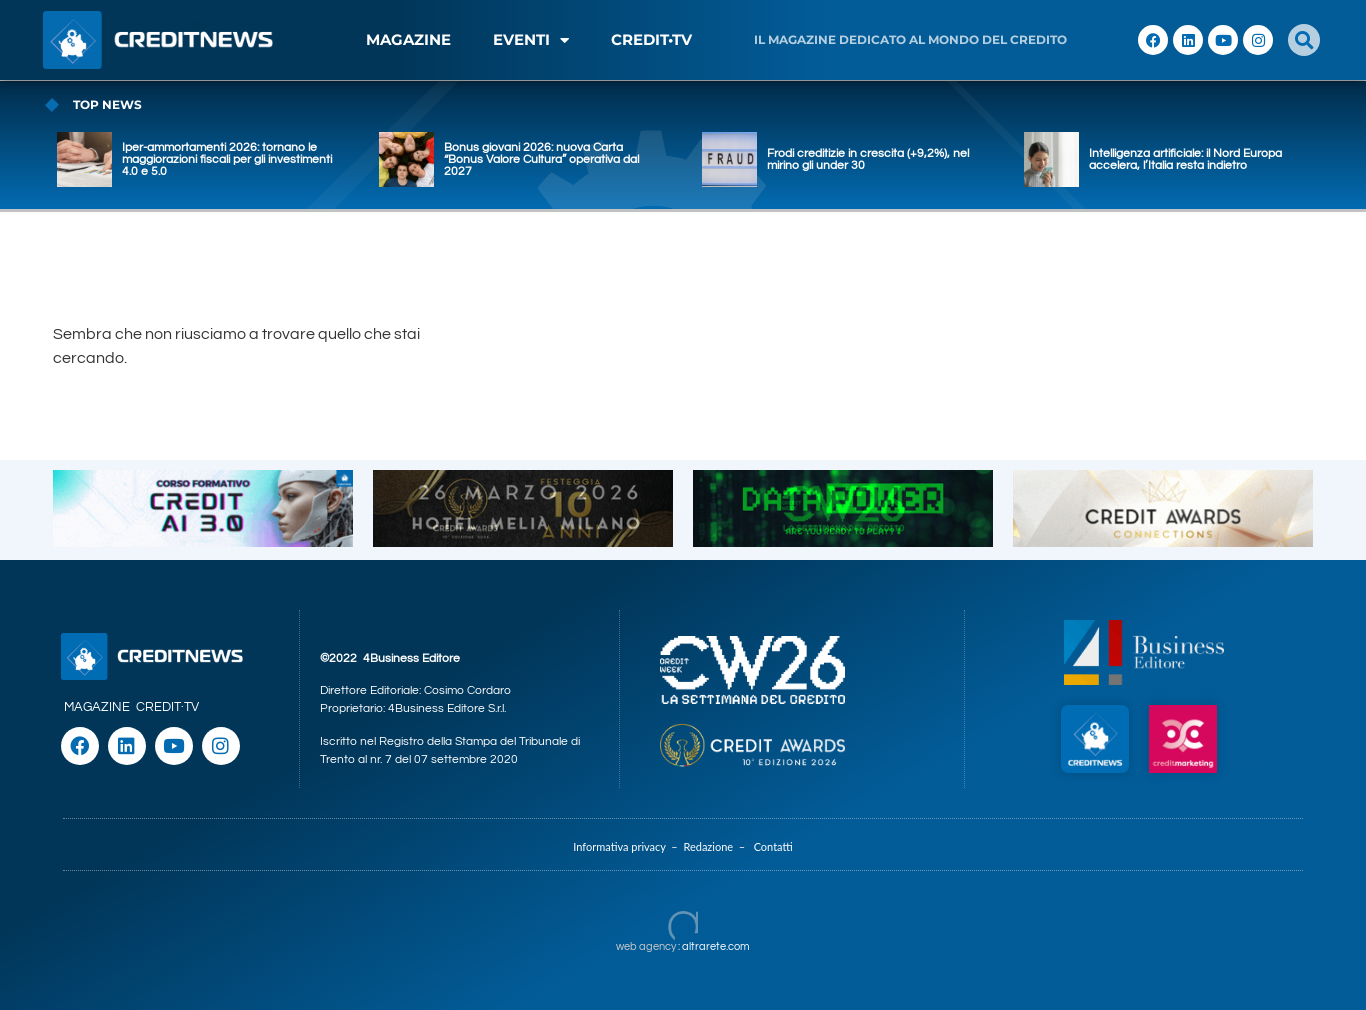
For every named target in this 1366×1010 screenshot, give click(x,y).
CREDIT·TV (167, 707)
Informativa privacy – (628, 846)
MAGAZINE (408, 39)
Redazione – (718, 846)
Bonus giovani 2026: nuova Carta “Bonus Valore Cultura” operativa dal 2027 (541, 159)
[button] (1304, 40)
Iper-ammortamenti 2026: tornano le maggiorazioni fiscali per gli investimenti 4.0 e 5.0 (227, 159)
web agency (646, 946)
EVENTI (531, 40)
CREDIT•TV (651, 39)
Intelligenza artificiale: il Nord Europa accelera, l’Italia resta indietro (1185, 159)
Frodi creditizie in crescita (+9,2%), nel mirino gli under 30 (868, 159)
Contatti (773, 846)
